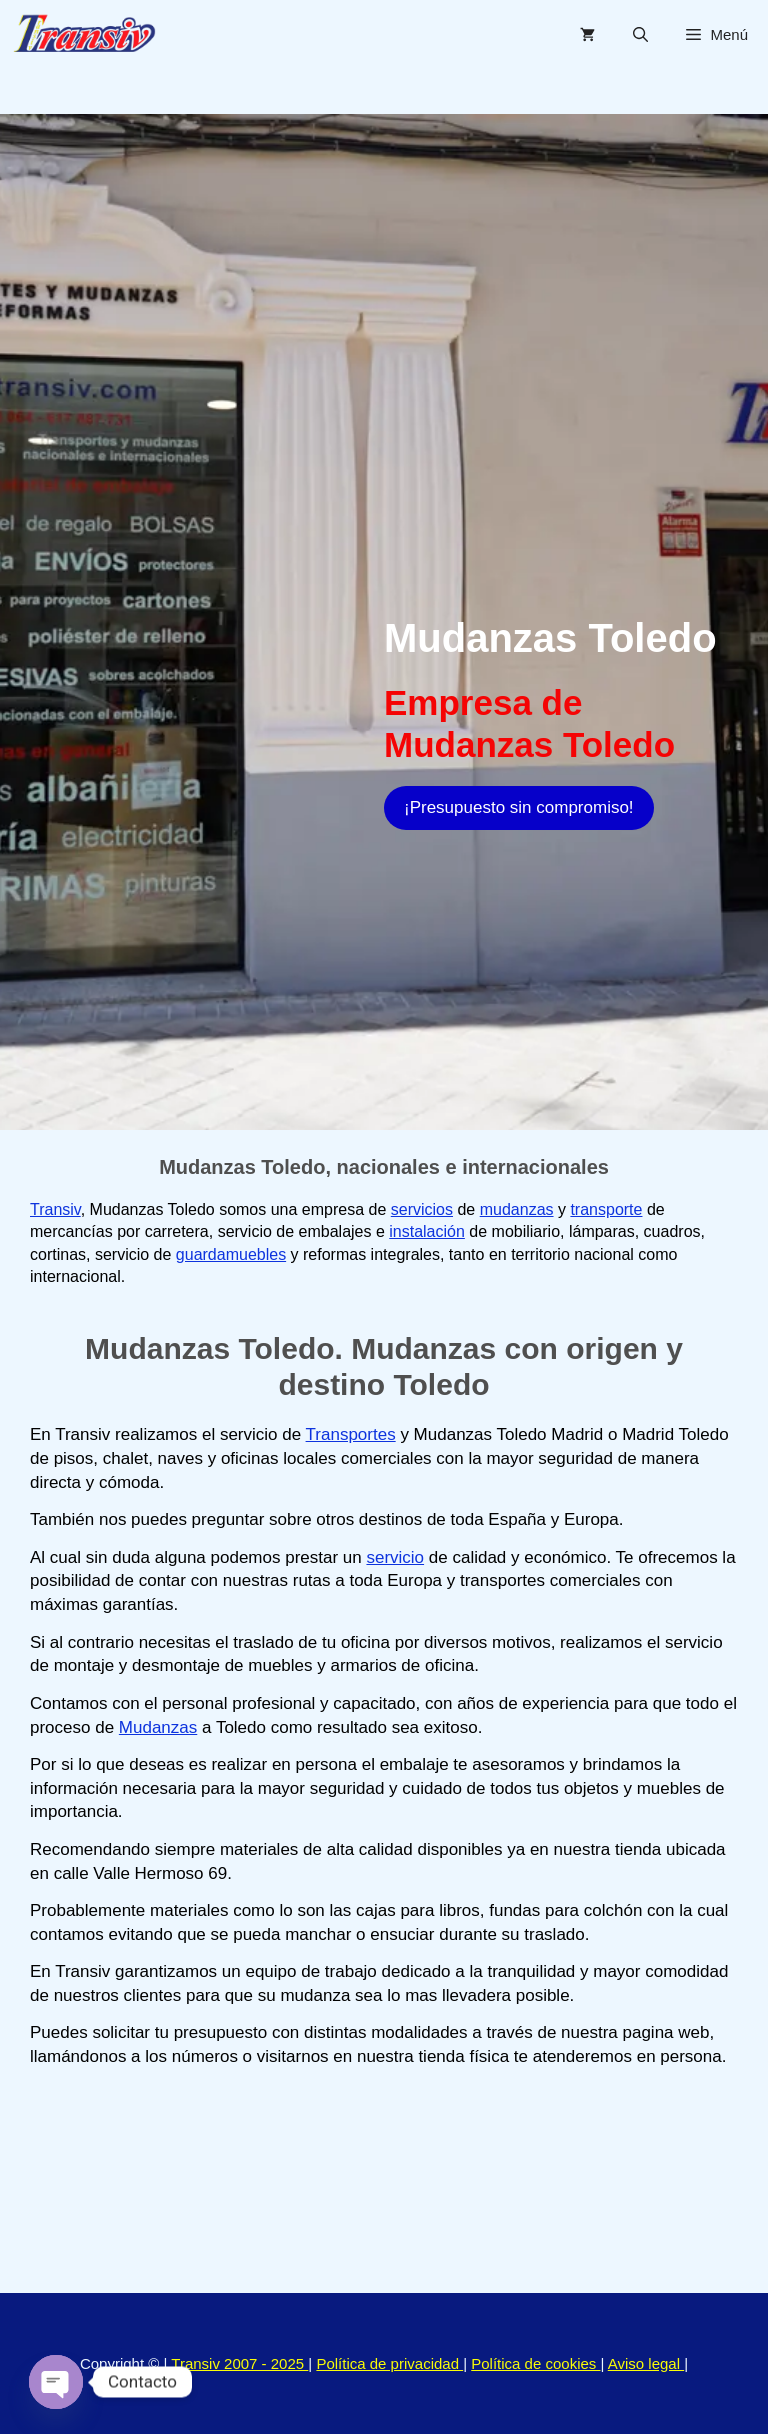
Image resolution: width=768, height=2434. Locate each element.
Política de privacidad (389, 2363)
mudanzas (517, 1209)
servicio (395, 1557)
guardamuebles (231, 1254)
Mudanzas (158, 1727)
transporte (606, 1209)
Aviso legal (646, 2363)
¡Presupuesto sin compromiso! (519, 807)
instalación (427, 1231)
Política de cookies (535, 2363)
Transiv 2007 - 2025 (239, 2363)
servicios (422, 1209)
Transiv (55, 1209)
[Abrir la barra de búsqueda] (640, 34)
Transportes (351, 1434)
